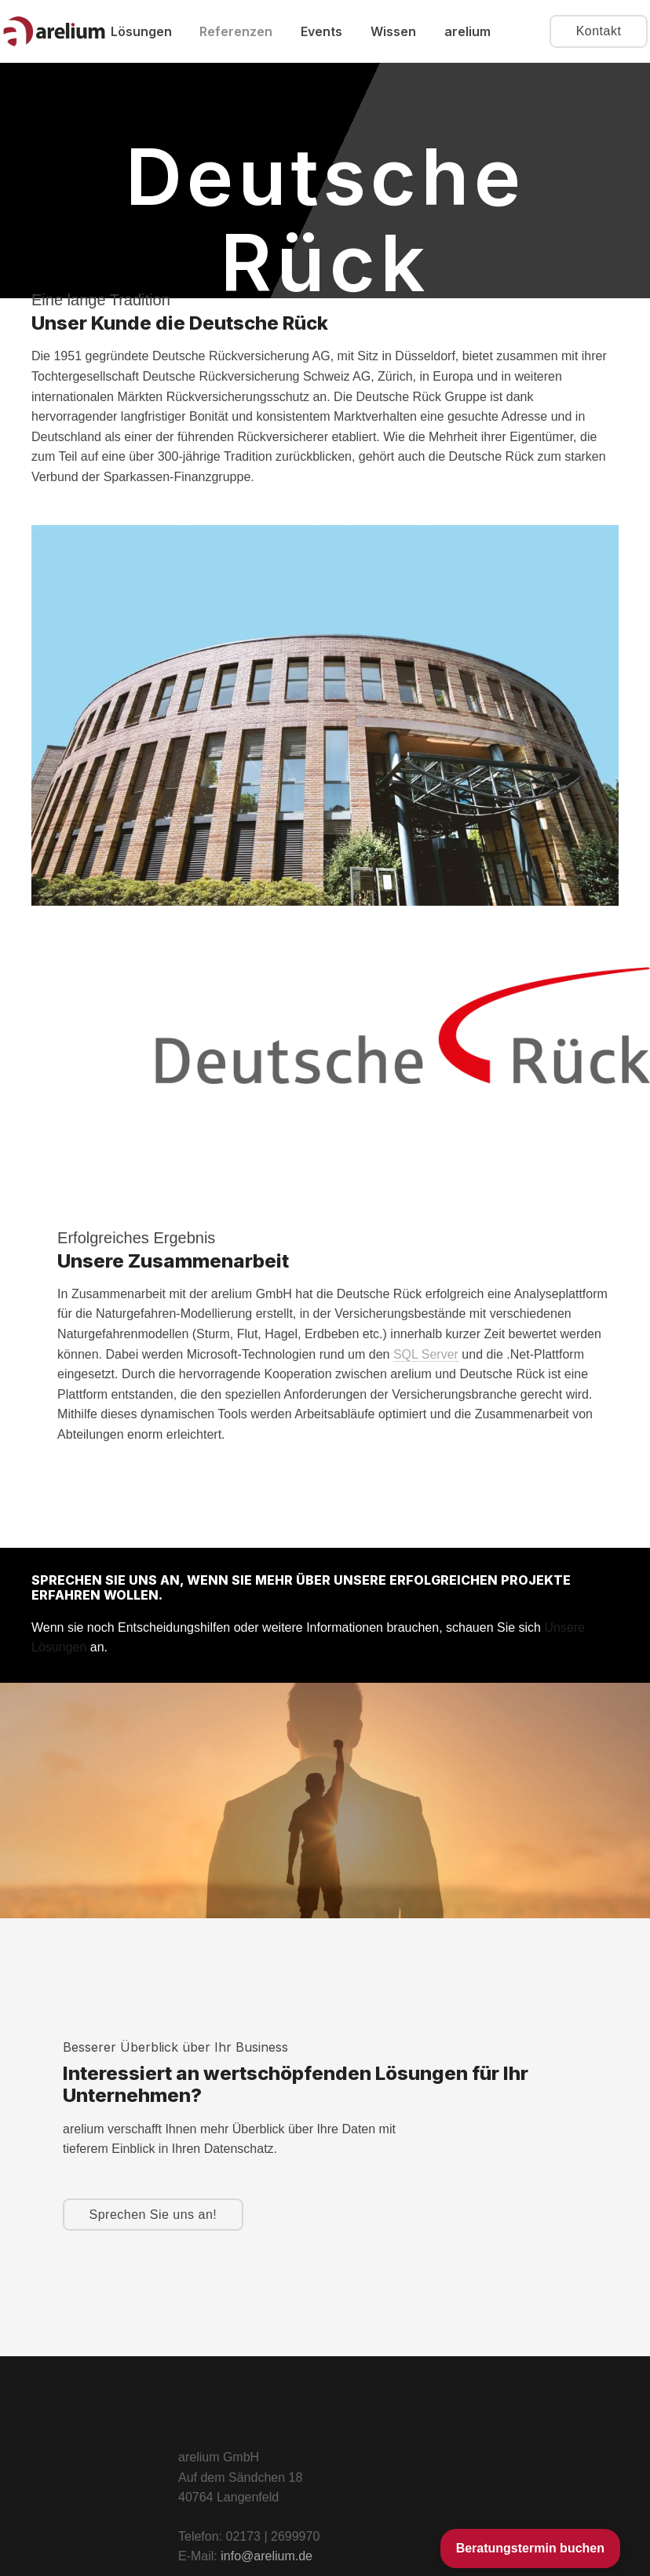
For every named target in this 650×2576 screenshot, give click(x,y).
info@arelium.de (266, 2556)
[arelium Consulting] (54, 31)
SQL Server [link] (425, 1354)
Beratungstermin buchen (530, 2548)
